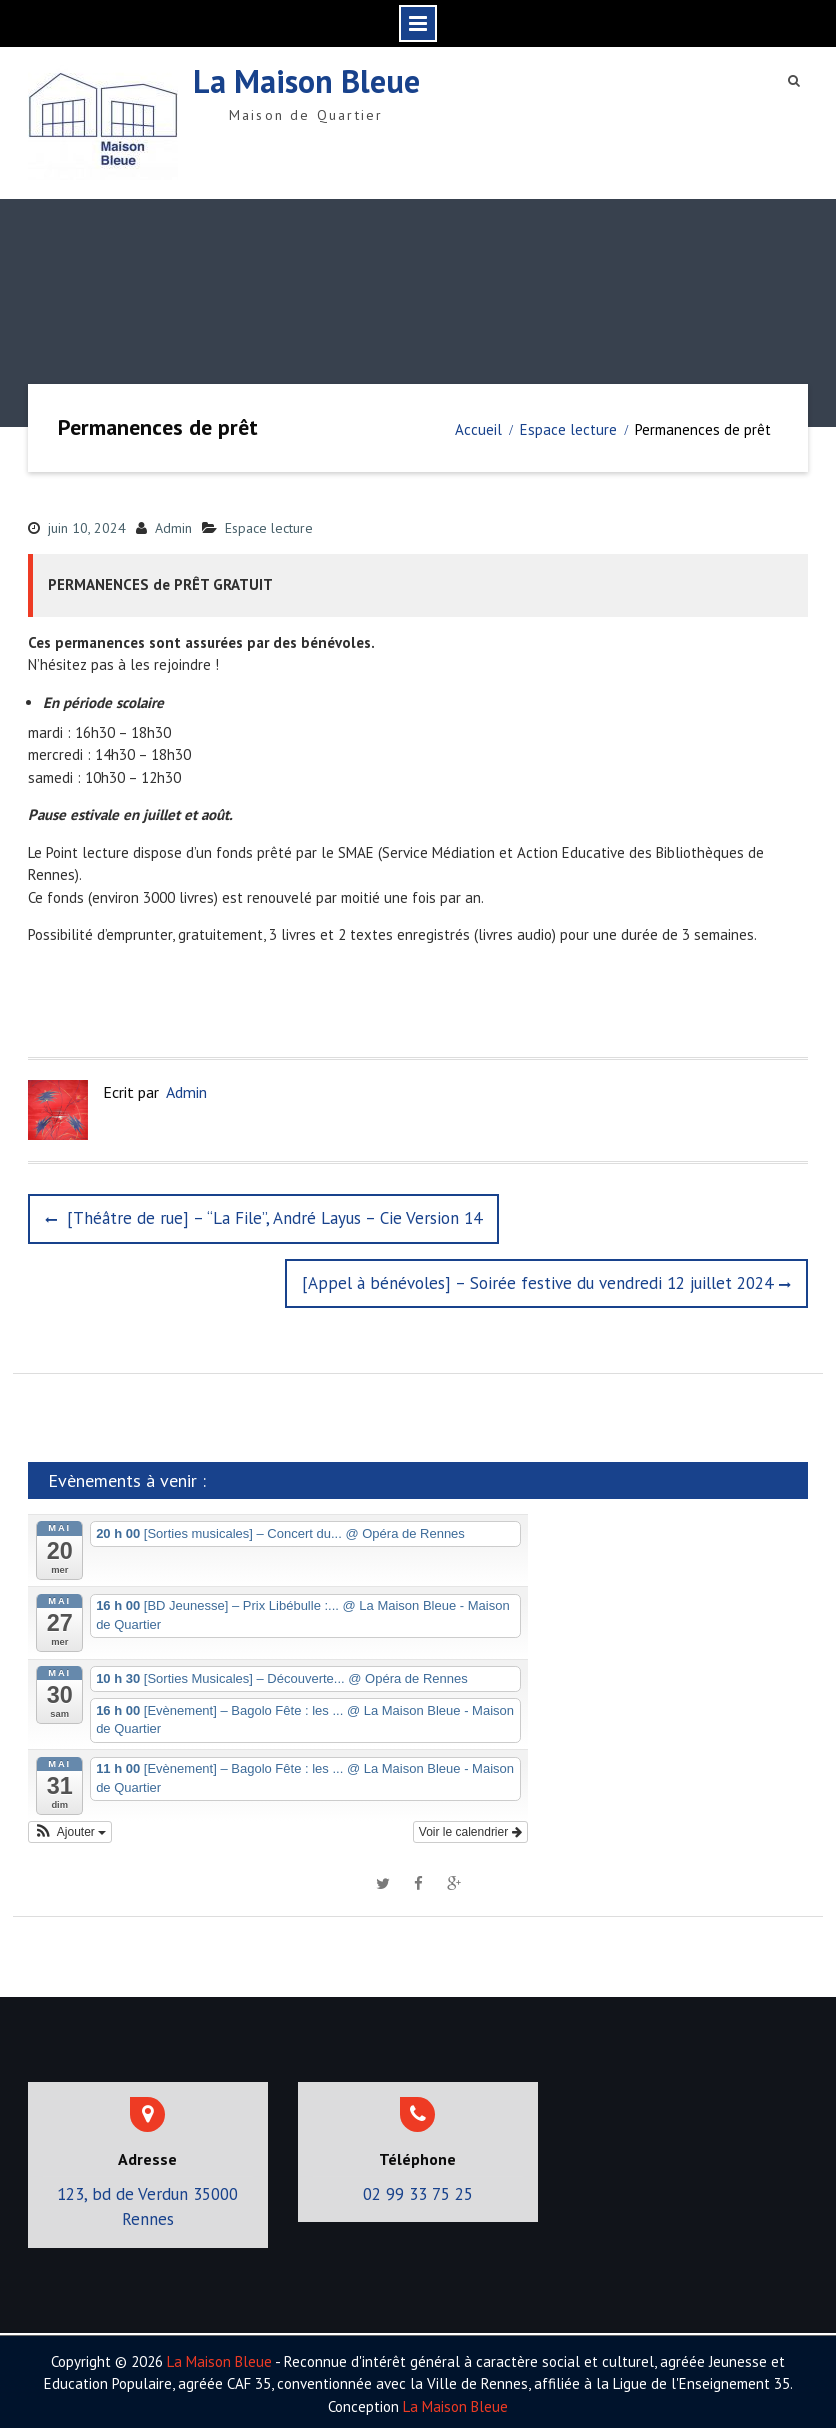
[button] (70, 1827)
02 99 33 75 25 (418, 2189)
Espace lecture (269, 523)
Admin (173, 523)
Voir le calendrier (470, 1827)
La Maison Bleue (306, 79)
